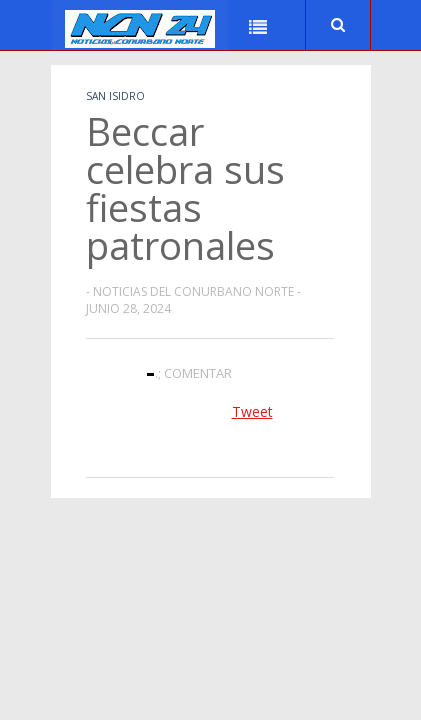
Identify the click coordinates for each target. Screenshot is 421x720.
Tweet (252, 411)
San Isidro (115, 96)
